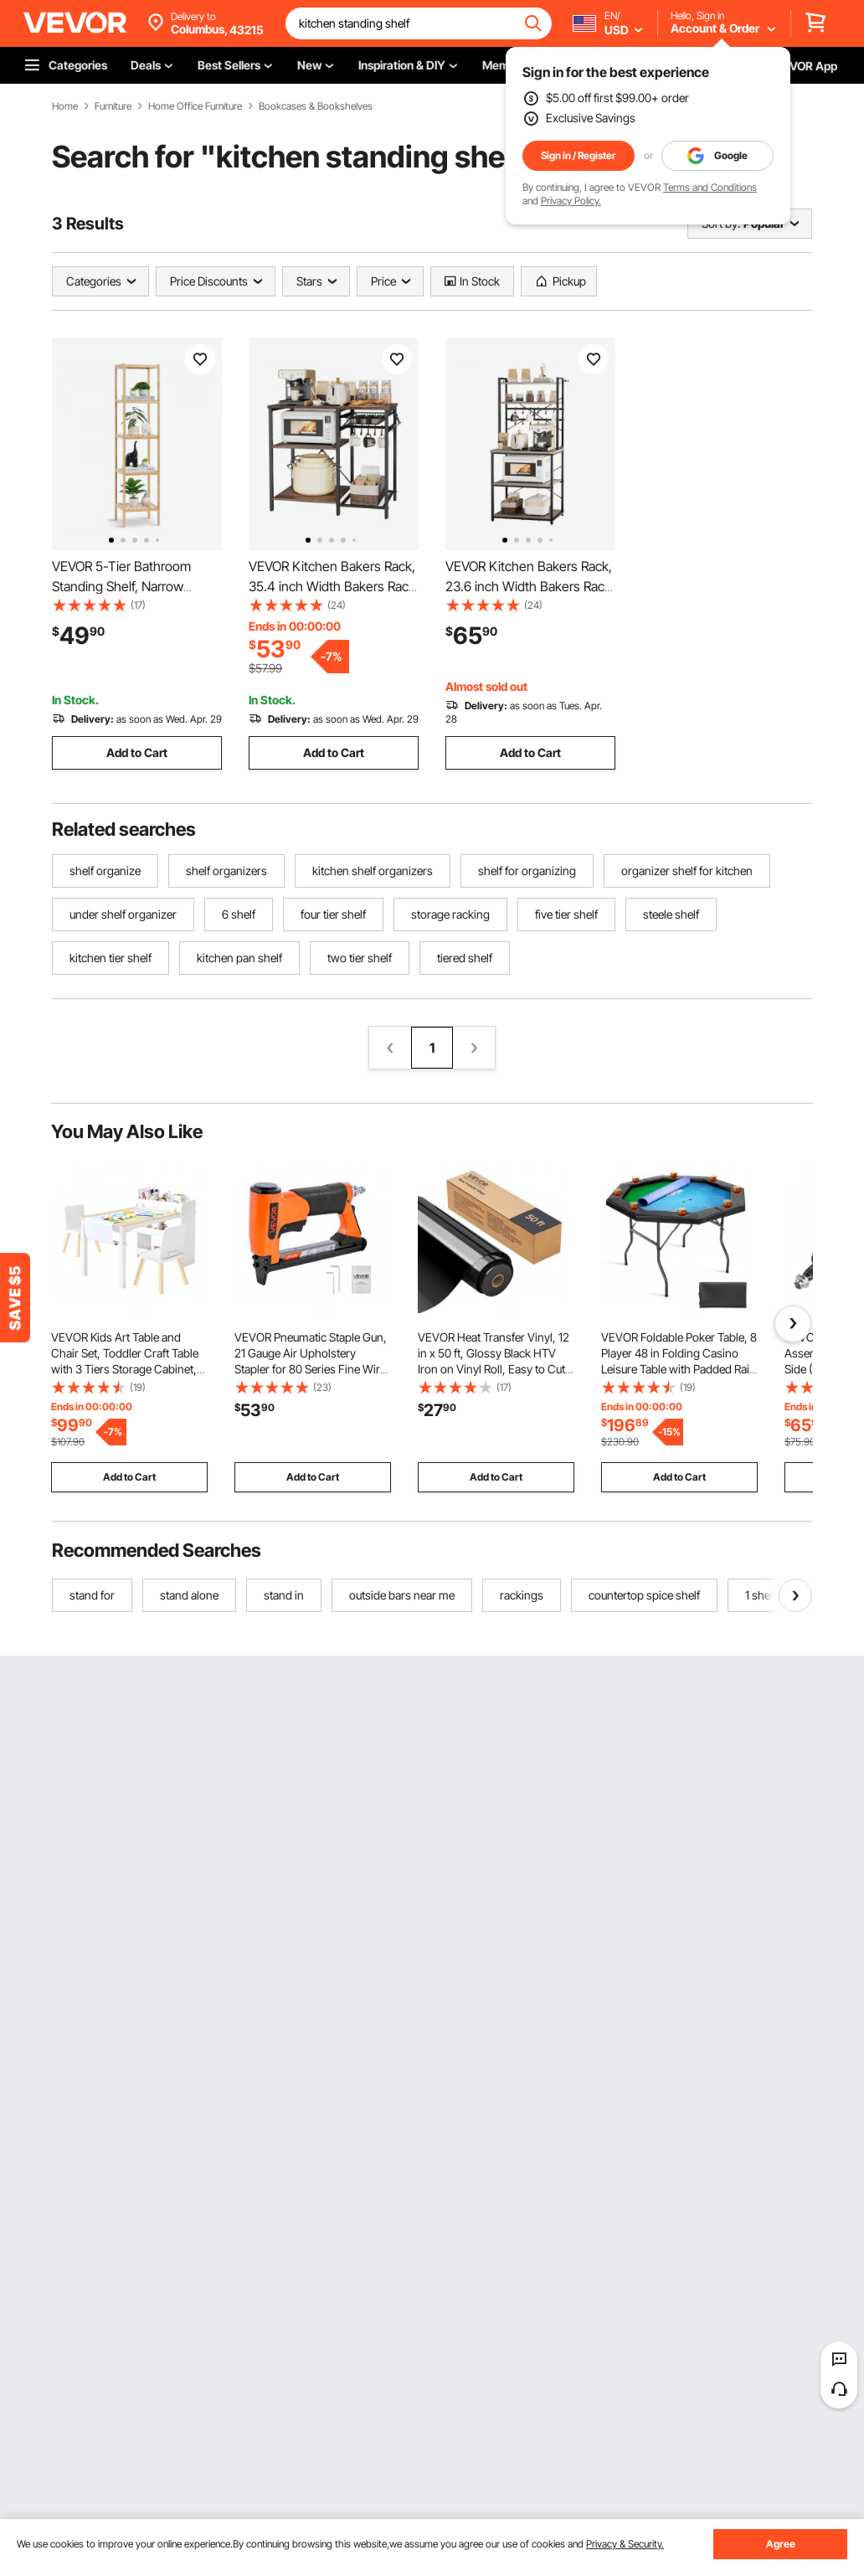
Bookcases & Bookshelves (316, 106)
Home (65, 106)
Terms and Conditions (710, 187)
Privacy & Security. (625, 2543)
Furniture (113, 106)
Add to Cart (136, 752)
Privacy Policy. (571, 200)
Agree (780, 2543)
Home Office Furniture (195, 106)
